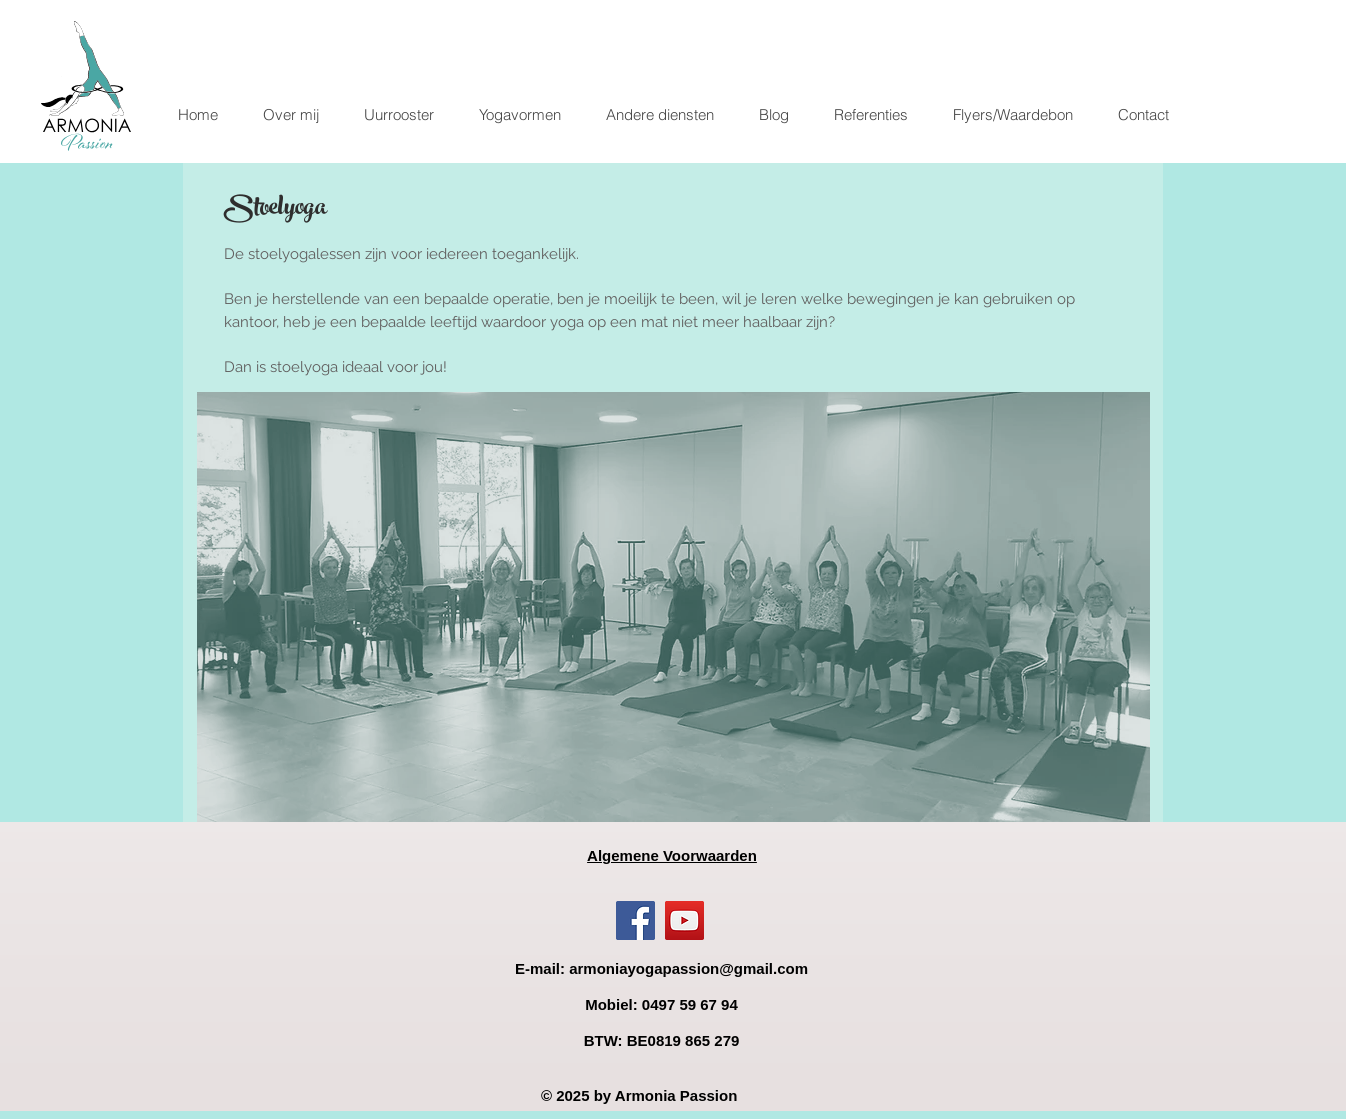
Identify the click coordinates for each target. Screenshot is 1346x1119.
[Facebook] (635, 920)
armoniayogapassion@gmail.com (688, 968)
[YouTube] (684, 920)
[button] (519, 115)
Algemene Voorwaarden (672, 855)
